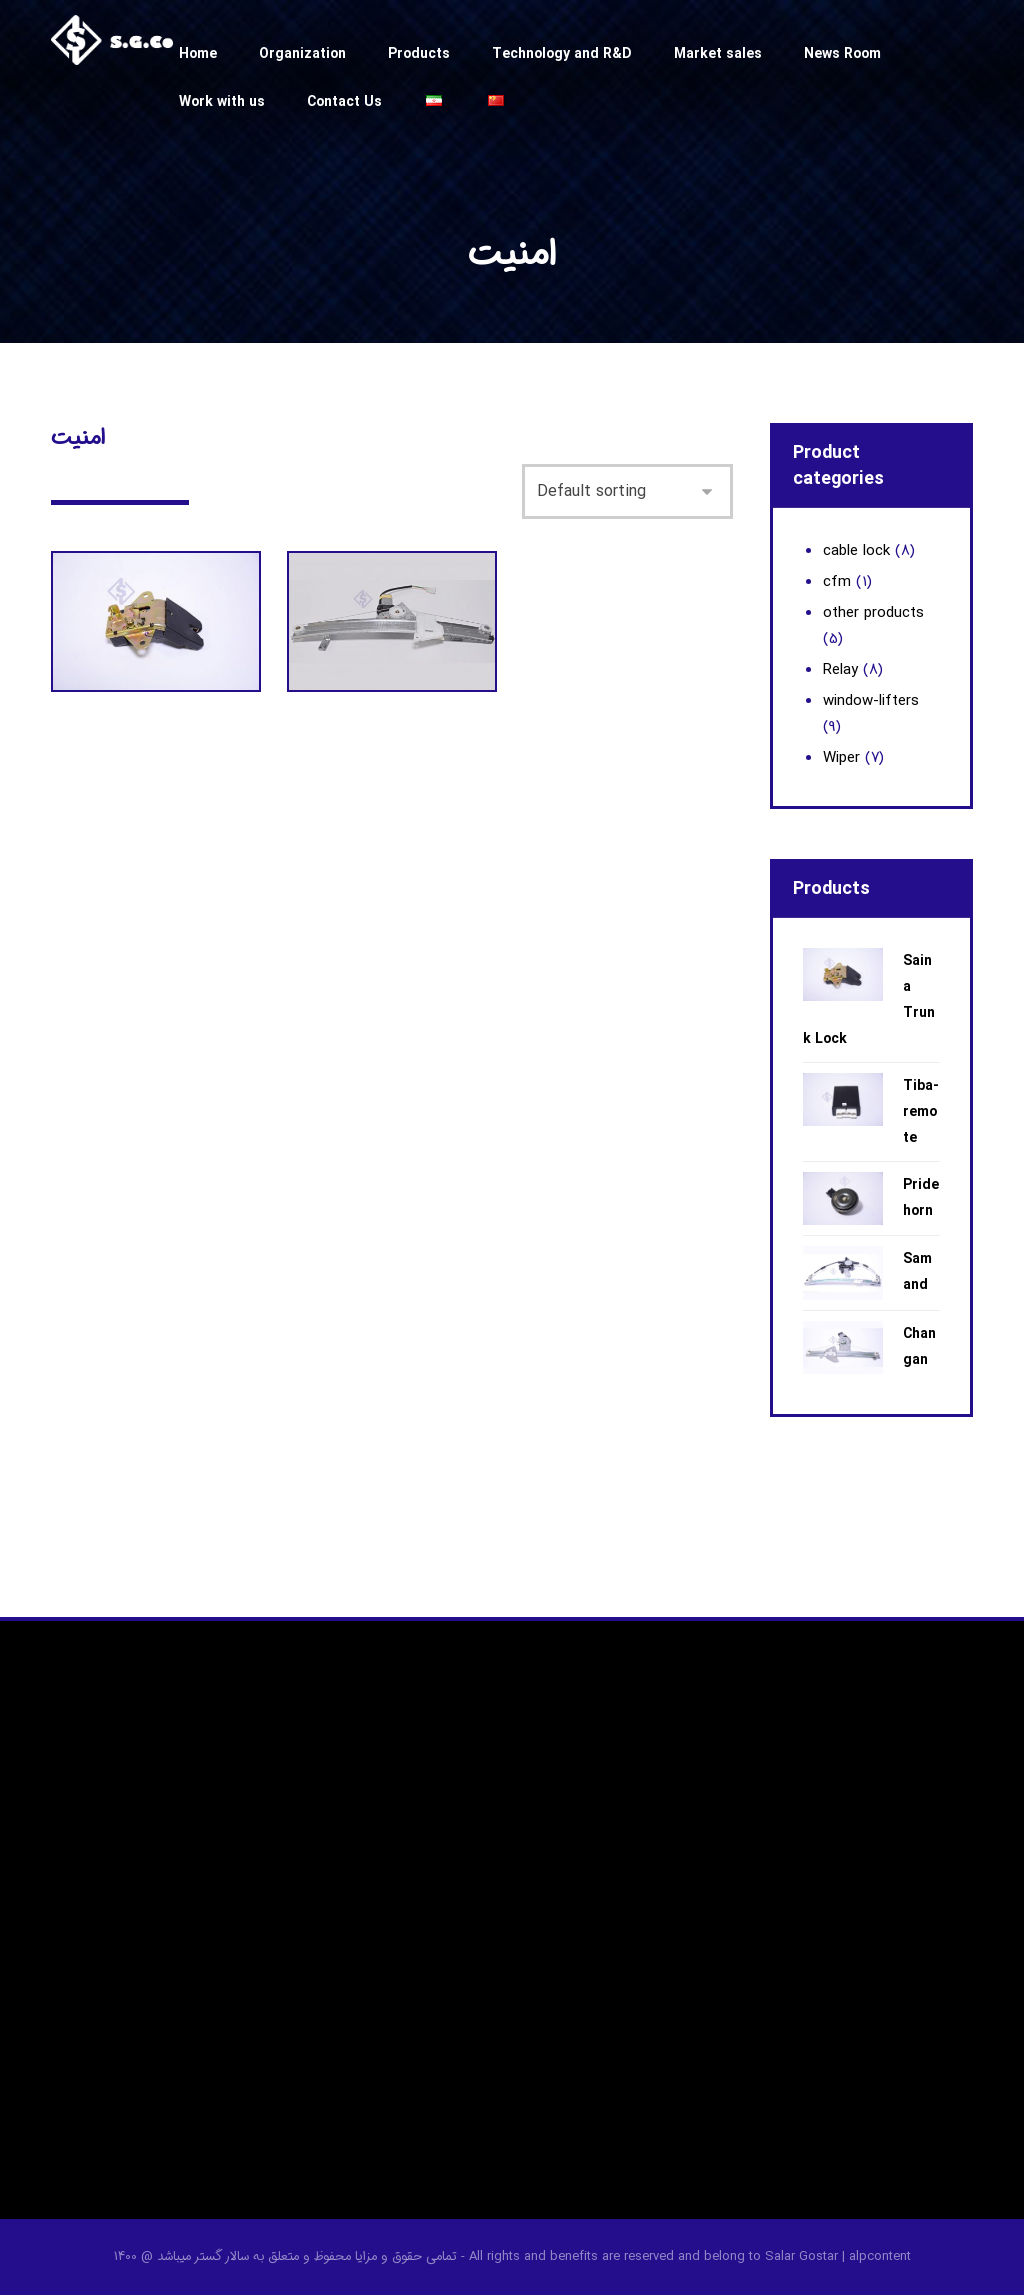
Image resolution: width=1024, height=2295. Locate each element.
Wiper (841, 758)
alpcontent (880, 2256)
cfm (837, 582)
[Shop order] (627, 487)
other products (873, 613)
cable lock (856, 551)
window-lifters (871, 701)
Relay (840, 670)
